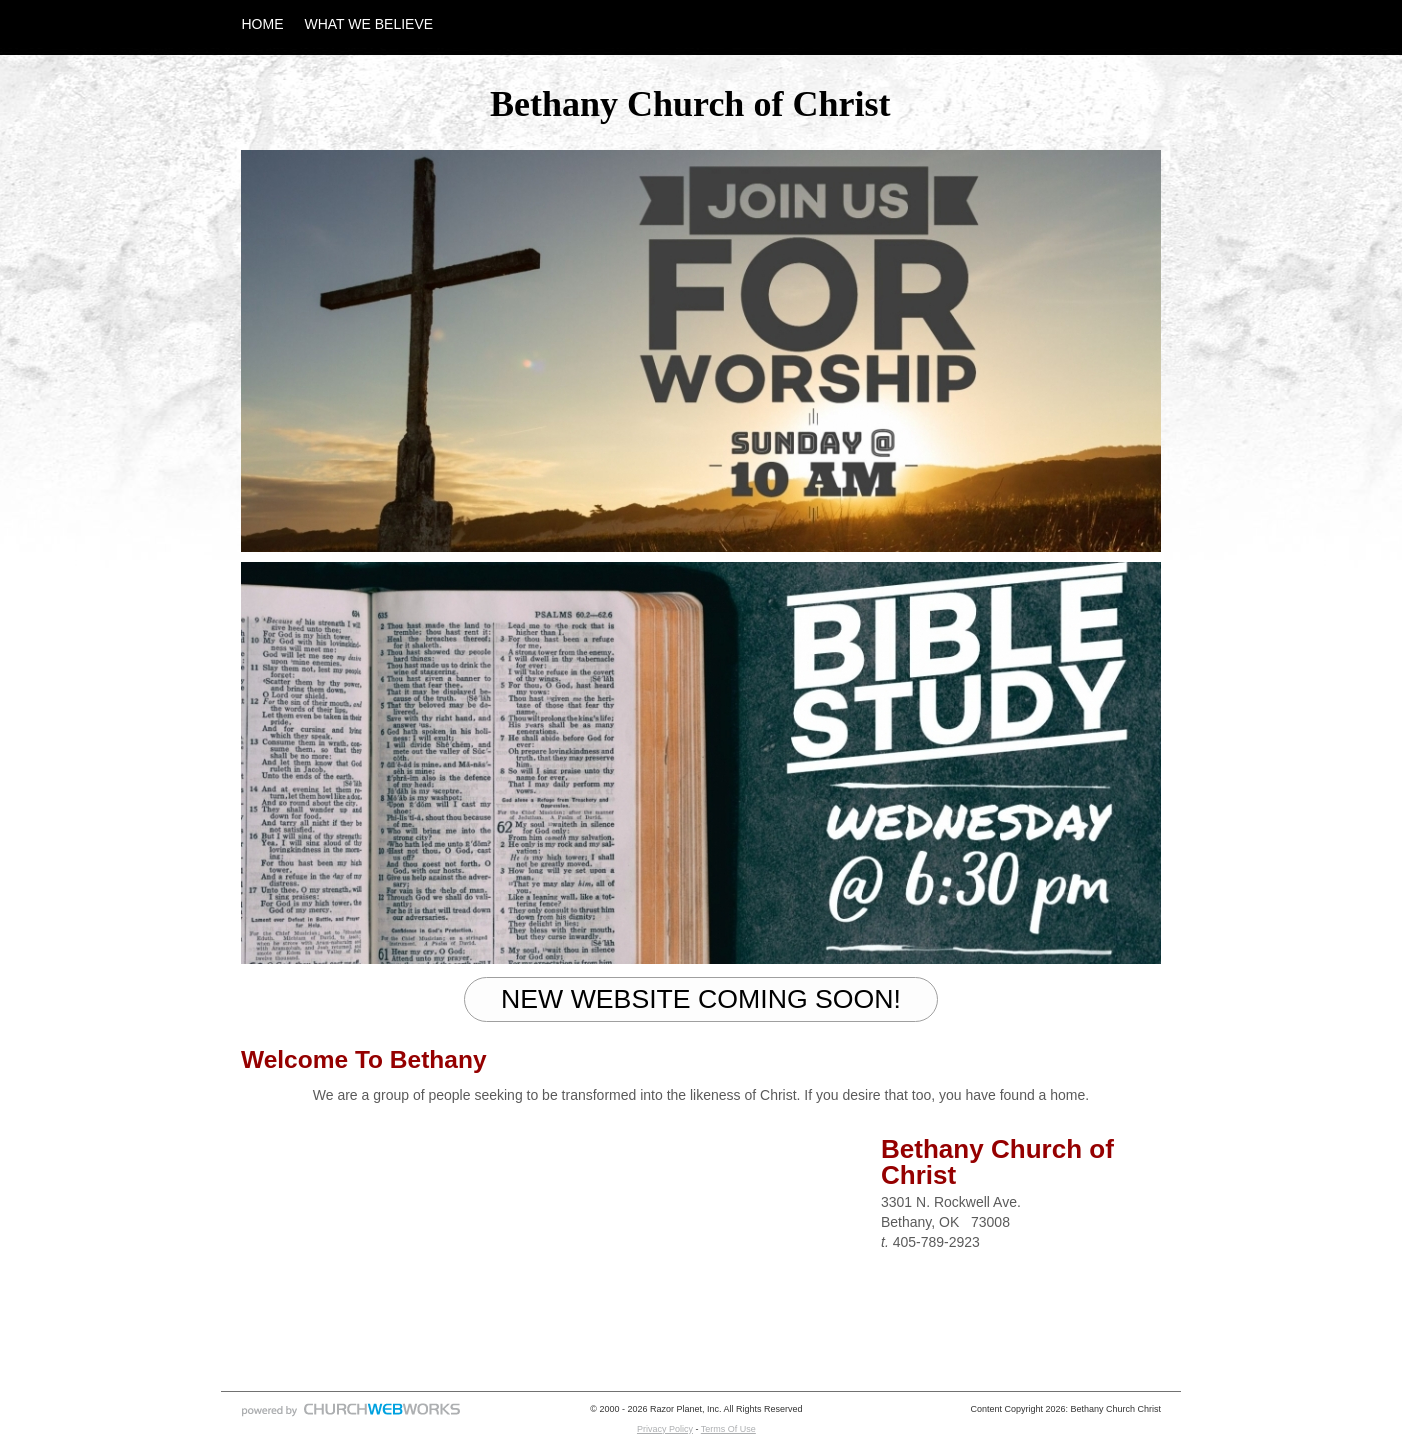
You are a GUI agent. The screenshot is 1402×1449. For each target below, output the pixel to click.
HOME (263, 24)
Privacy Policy (665, 1429)
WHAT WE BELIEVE (369, 24)
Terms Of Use (728, 1429)
